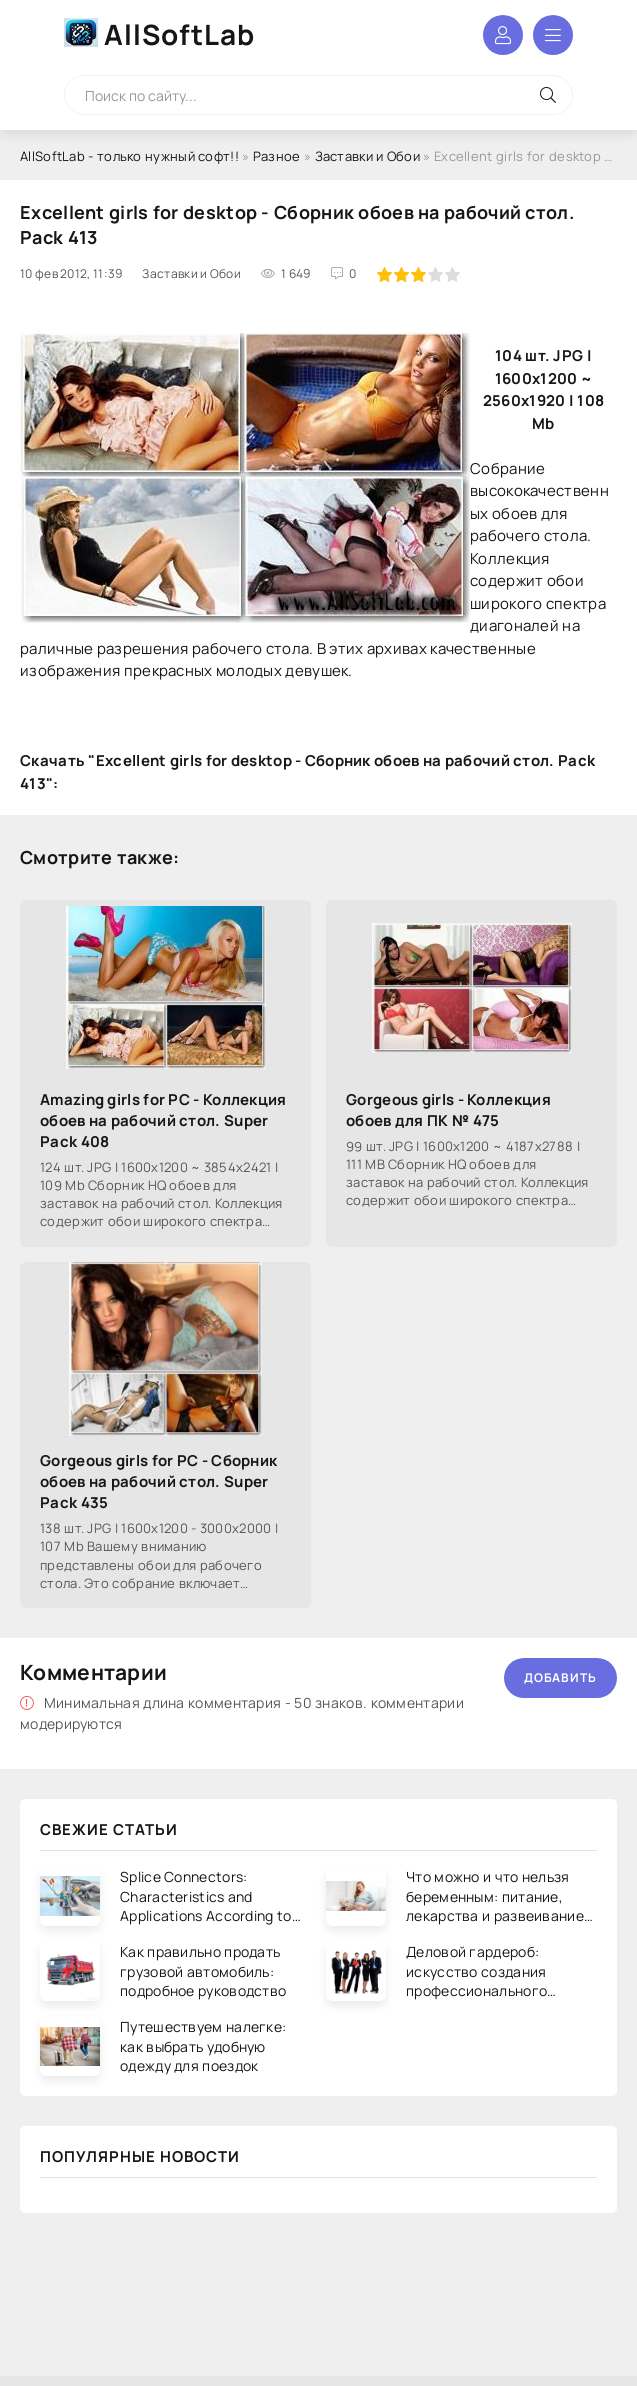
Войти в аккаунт (503, 35)
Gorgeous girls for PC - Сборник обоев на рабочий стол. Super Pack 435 (158, 1481)
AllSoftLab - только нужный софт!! (129, 156)
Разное (277, 156)
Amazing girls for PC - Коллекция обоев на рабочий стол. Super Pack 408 (163, 1120)
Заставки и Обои (368, 156)
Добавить (560, 1677)
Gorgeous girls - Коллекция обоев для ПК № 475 (448, 1110)
